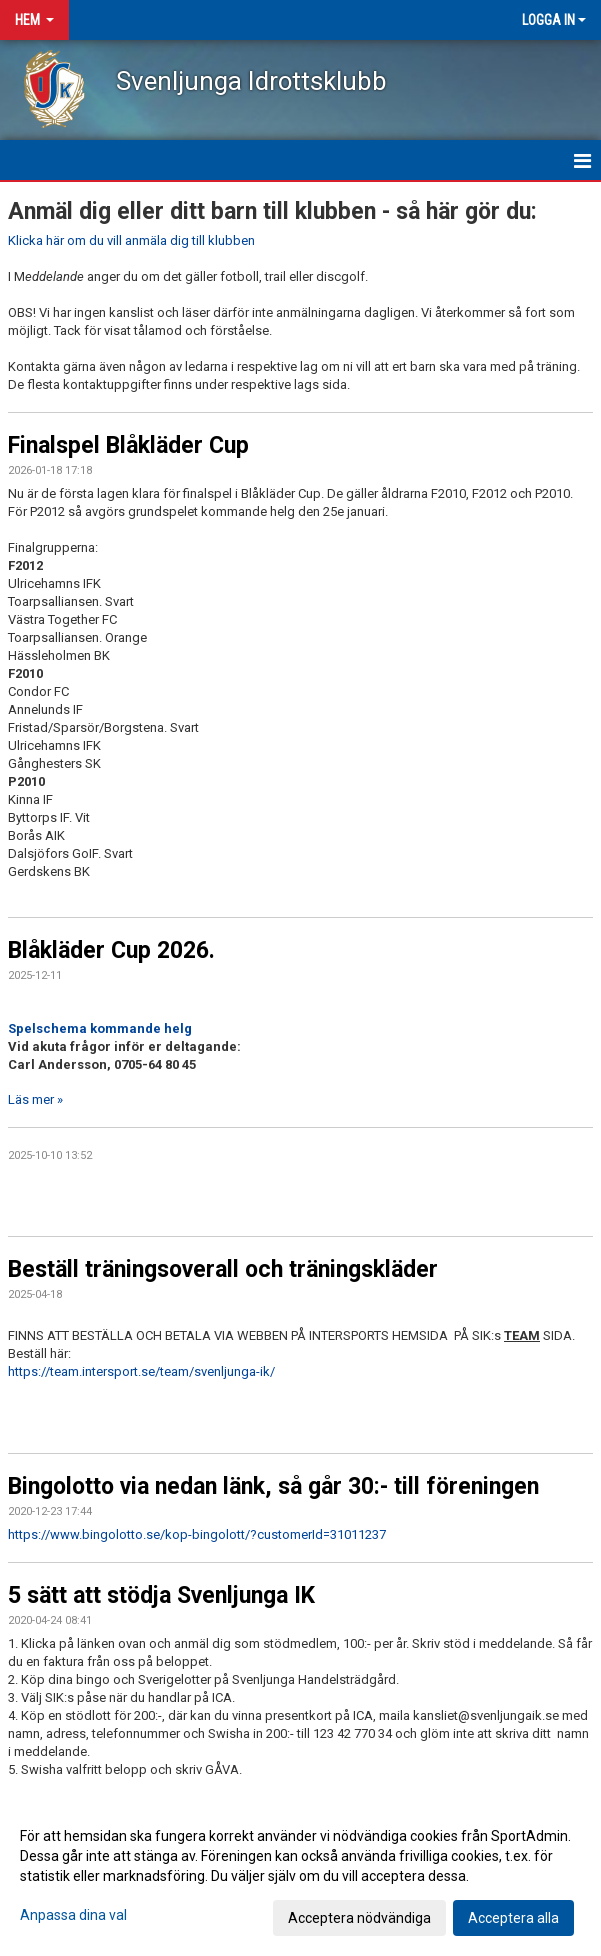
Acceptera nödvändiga (359, 1918)
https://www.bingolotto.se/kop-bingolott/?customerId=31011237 (197, 1534)
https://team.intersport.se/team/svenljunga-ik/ (141, 1371)
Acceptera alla (513, 1918)
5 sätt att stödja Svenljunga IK (161, 1595)
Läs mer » (35, 1099)
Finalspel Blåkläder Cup (128, 445)
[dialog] (300, 1876)
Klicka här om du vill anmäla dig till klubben (131, 240)
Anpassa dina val (73, 1915)
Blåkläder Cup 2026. (111, 950)
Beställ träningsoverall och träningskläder (223, 1269)
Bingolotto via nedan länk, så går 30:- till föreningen (273, 1486)
